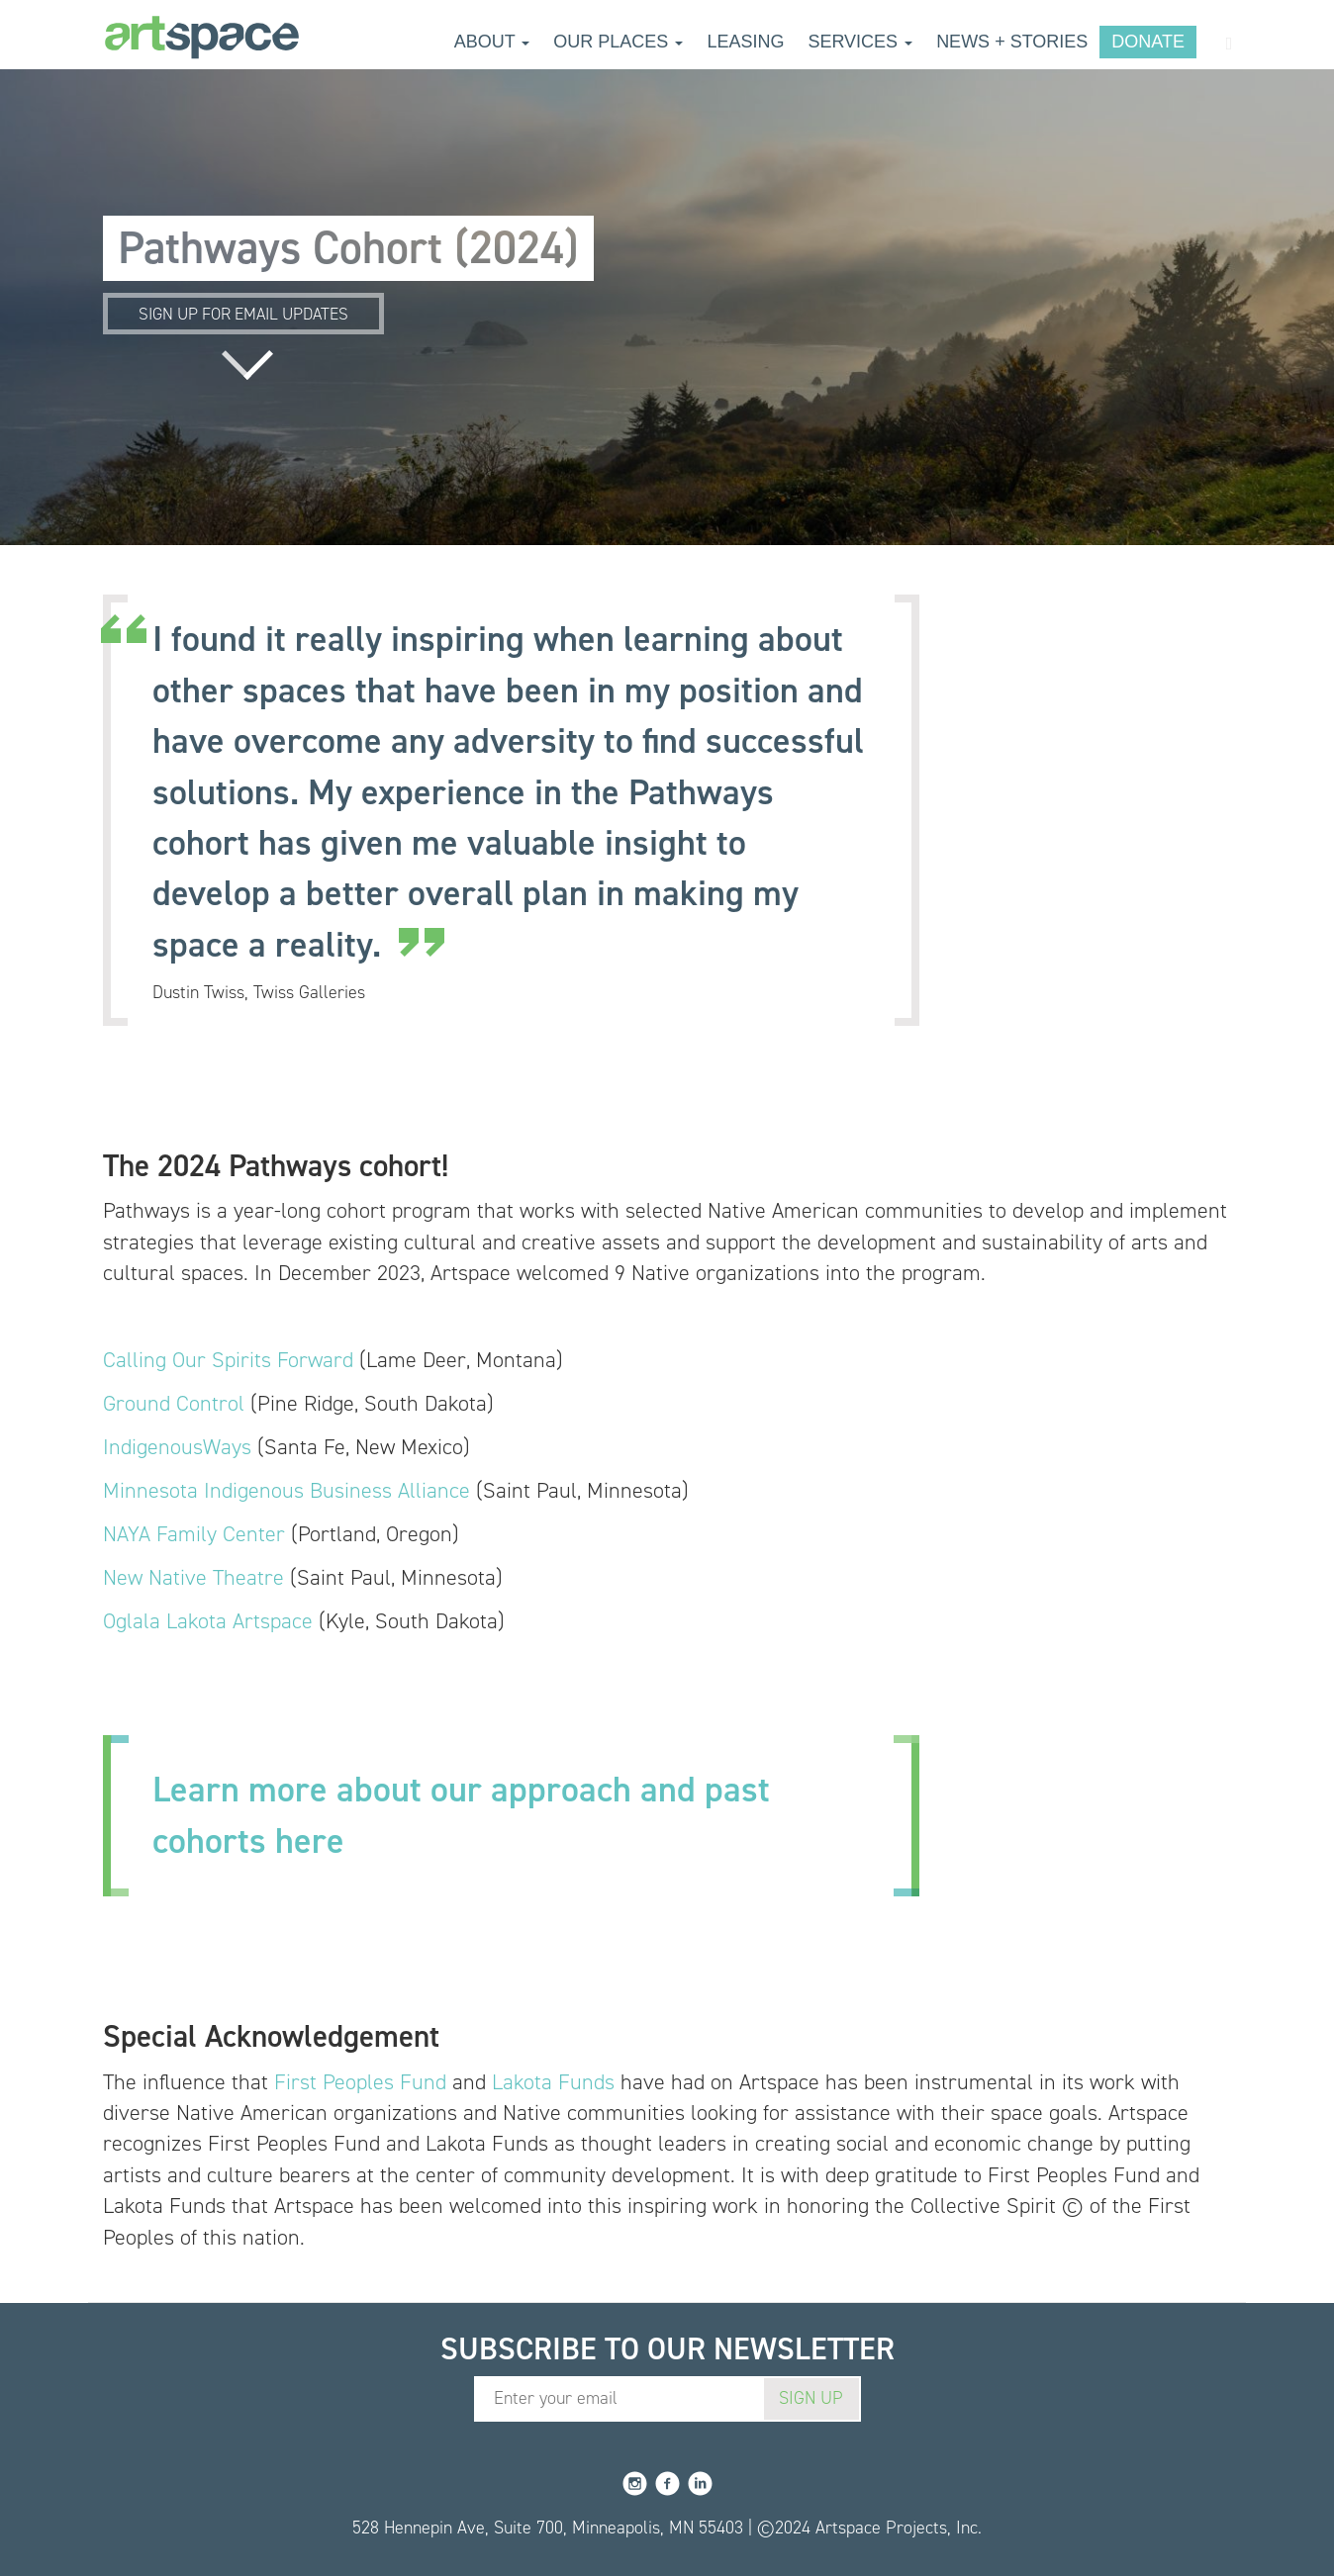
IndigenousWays (177, 1446)
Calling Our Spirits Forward (228, 1359)
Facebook (667, 2483)
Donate (1148, 41)
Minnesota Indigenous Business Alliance (286, 1490)
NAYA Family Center (194, 1533)
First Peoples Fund (360, 2082)
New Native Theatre (193, 1577)
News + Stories (1012, 41)
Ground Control (173, 1403)
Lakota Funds (553, 2082)
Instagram (634, 2483)
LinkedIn (700, 2483)
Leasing (745, 41)
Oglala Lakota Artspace (208, 1621)
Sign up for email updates (243, 313)
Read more (247, 365)
